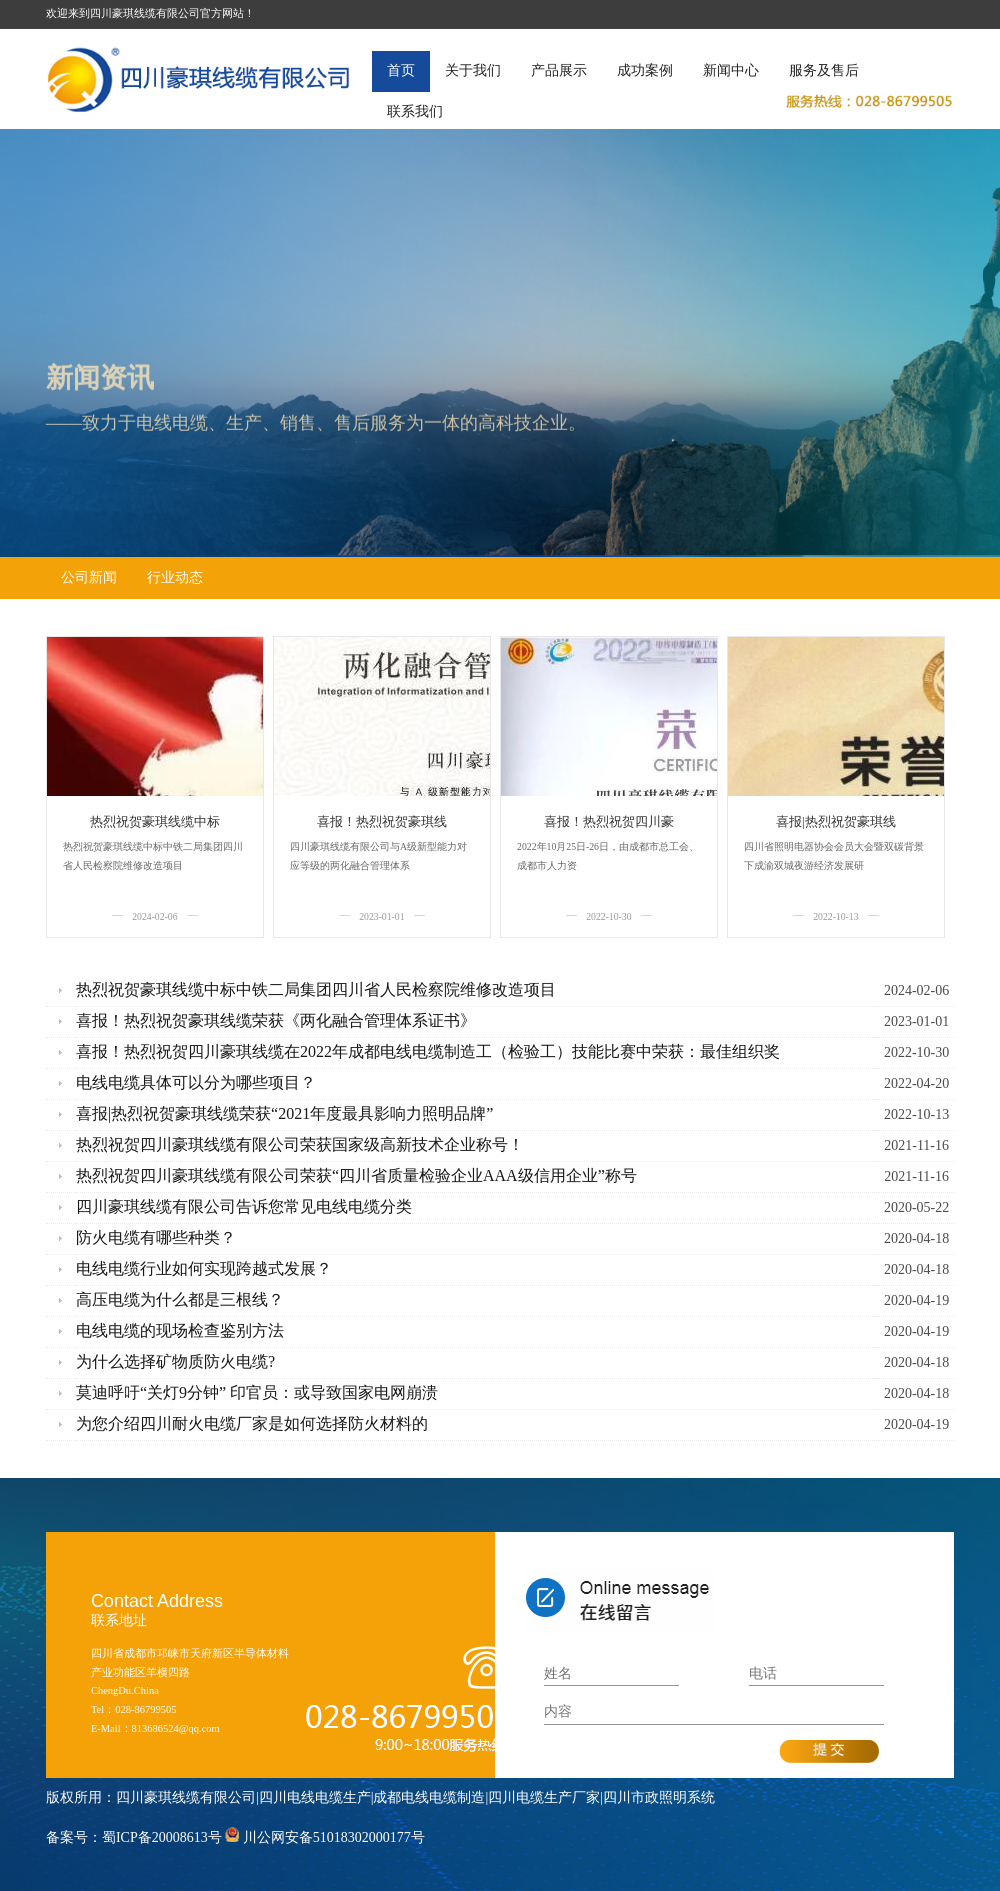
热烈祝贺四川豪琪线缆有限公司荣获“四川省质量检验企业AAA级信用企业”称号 (356, 1175)
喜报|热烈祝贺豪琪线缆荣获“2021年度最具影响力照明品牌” (284, 1113)
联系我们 (415, 111)
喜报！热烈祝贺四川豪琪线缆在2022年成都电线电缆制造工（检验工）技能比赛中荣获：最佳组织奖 (428, 1051)
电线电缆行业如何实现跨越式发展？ (204, 1268)
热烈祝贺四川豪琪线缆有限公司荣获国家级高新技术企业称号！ (300, 1144)
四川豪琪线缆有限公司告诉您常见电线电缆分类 (244, 1206)
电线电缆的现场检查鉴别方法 (180, 1330)
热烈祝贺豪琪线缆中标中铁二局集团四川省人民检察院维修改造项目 (316, 989)
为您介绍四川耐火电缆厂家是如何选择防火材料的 (252, 1423)
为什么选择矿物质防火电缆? (175, 1361)
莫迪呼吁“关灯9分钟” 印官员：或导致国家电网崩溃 (257, 1392)
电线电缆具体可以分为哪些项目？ (196, 1082)
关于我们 (473, 70)
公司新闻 (89, 577)
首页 (401, 70)
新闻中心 (731, 70)
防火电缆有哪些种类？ (156, 1237)
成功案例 (645, 70)
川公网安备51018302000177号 (334, 1837)
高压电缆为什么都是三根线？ (180, 1299)
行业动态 (175, 577)
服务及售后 (824, 70)
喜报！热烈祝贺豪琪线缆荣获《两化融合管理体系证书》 (276, 1020)
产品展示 (559, 70)
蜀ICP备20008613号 (162, 1837)
